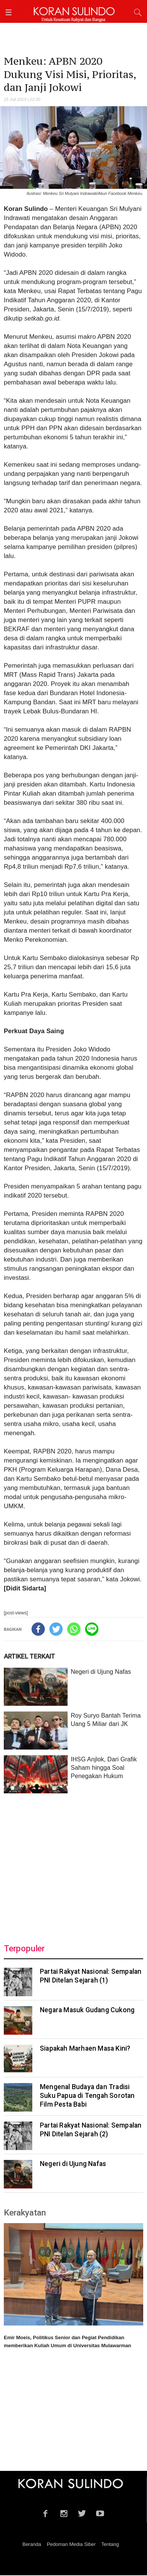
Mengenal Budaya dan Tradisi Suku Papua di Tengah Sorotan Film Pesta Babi (87, 2095)
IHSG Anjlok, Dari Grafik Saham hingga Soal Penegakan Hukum (104, 1767)
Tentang (110, 2544)
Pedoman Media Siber (71, 2544)
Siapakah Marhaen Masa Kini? (85, 2048)
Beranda (31, 2544)
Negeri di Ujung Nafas (101, 1671)
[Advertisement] (73, 1864)
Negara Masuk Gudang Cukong (87, 2010)
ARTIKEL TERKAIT (29, 1656)
